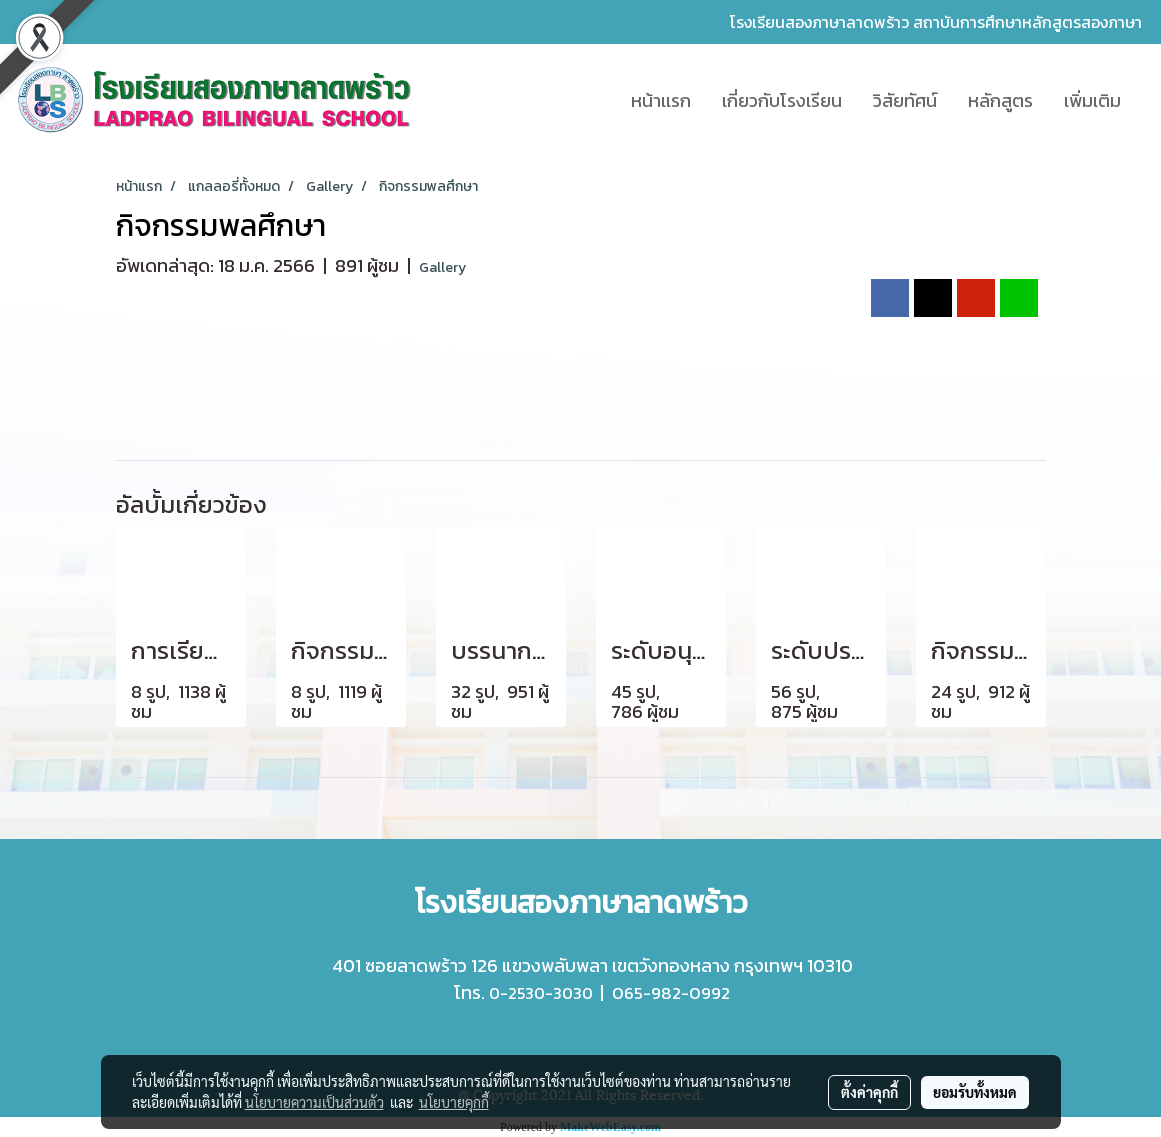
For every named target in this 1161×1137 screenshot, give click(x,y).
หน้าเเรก (661, 100)
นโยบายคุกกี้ (454, 1102)
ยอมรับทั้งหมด (975, 1092)
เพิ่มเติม (1092, 100)
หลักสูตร (1000, 100)
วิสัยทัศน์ (905, 100)
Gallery (442, 267)
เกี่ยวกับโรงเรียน (782, 100)
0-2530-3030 (541, 993)
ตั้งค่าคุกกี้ (869, 1092)
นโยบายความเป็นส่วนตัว (314, 1102)
